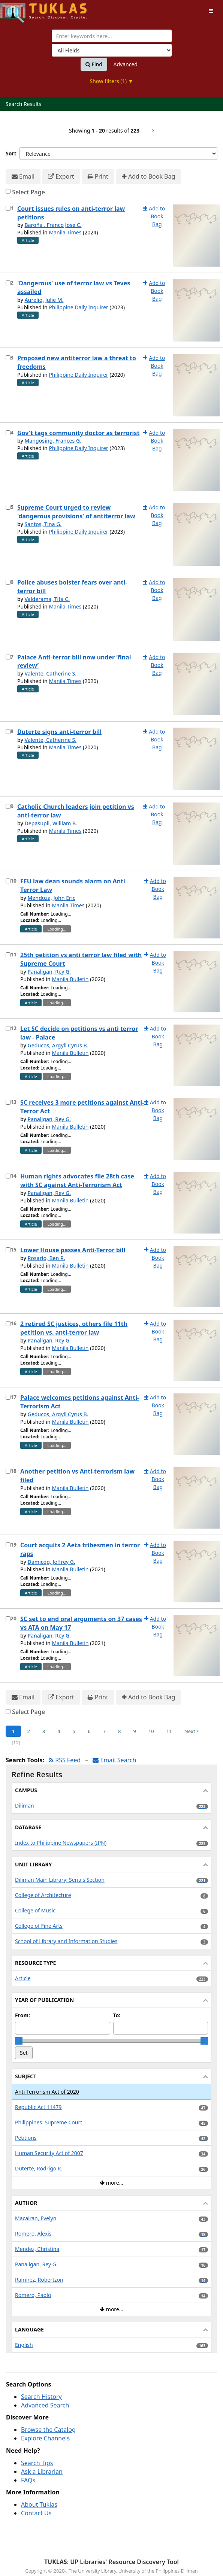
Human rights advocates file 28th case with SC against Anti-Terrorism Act (77, 1180)
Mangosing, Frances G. (52, 440)
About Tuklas (39, 2504)
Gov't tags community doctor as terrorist (78, 433)
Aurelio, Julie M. (43, 299)
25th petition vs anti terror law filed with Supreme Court (81, 959)
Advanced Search (45, 2405)
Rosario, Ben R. (46, 1258)
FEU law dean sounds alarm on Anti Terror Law (72, 885)
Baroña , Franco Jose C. (52, 224)
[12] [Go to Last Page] (16, 1742)
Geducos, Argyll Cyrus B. (57, 1045)
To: (117, 2015)
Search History (41, 2397)
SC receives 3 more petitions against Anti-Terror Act (82, 1106)
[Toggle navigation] (211, 10)
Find (93, 64)
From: (22, 2015)
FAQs (28, 2480)
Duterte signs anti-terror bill (59, 732)
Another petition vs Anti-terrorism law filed (77, 1475)
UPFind (18, 9)
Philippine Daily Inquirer (78, 307)
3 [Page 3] (43, 1731)
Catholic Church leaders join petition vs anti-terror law (75, 810)
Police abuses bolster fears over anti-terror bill (72, 586)
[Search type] (112, 50)
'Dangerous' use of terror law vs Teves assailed (73, 287)
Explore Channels (45, 2438)
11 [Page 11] (169, 1731)
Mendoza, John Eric (51, 897)
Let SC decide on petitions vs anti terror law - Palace (79, 1033)
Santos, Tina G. (42, 524)
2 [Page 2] (28, 1731)
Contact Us (36, 2513)
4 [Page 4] (58, 1731)
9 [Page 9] (134, 1731)
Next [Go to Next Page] (191, 1731)
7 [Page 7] (104, 1731)
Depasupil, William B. (50, 823)
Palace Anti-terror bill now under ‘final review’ (74, 661)
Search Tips (37, 2463)
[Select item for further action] (8, 208)
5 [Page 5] (74, 1731)
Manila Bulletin (70, 979)
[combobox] (112, 36)
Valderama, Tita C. (47, 599)
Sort (11, 153)
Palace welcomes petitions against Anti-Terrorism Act (79, 1401)
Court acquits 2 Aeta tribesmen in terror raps (80, 1549)
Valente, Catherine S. (50, 673)
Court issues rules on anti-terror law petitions (71, 212)
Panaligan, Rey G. (48, 971)
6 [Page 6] (89, 1731)
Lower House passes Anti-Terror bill (72, 1250)
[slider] (18, 2041)
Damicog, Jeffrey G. (51, 1561)
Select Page (28, 192)
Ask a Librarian (42, 2471)
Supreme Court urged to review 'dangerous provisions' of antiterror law (76, 511)
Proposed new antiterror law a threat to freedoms (76, 362)
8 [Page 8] (119, 1731)
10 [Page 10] (151, 1731)
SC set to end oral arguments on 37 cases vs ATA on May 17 (81, 1623)
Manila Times (65, 232)
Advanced (126, 64)
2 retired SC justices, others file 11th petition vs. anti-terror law (73, 1328)
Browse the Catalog (48, 2429)
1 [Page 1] (13, 1731)
